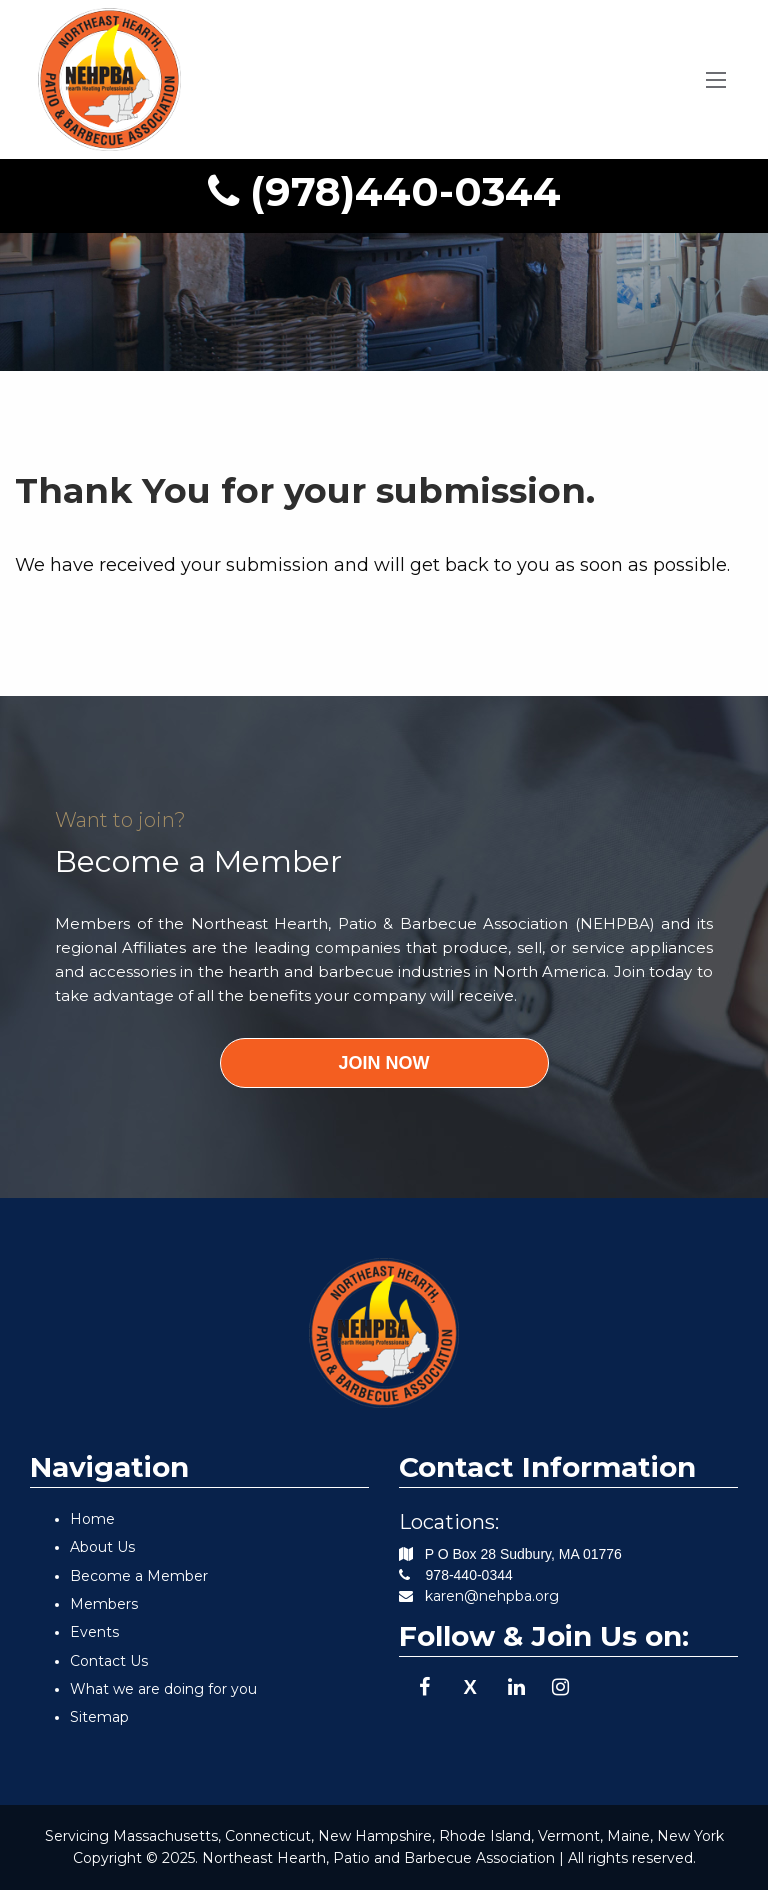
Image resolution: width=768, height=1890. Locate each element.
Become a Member (139, 1576)
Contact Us (109, 1661)
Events (94, 1632)
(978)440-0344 (384, 191)
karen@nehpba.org (492, 1596)
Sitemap (99, 1717)
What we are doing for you (163, 1689)
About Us (102, 1547)
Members (104, 1604)
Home (92, 1519)
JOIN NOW (383, 1063)
